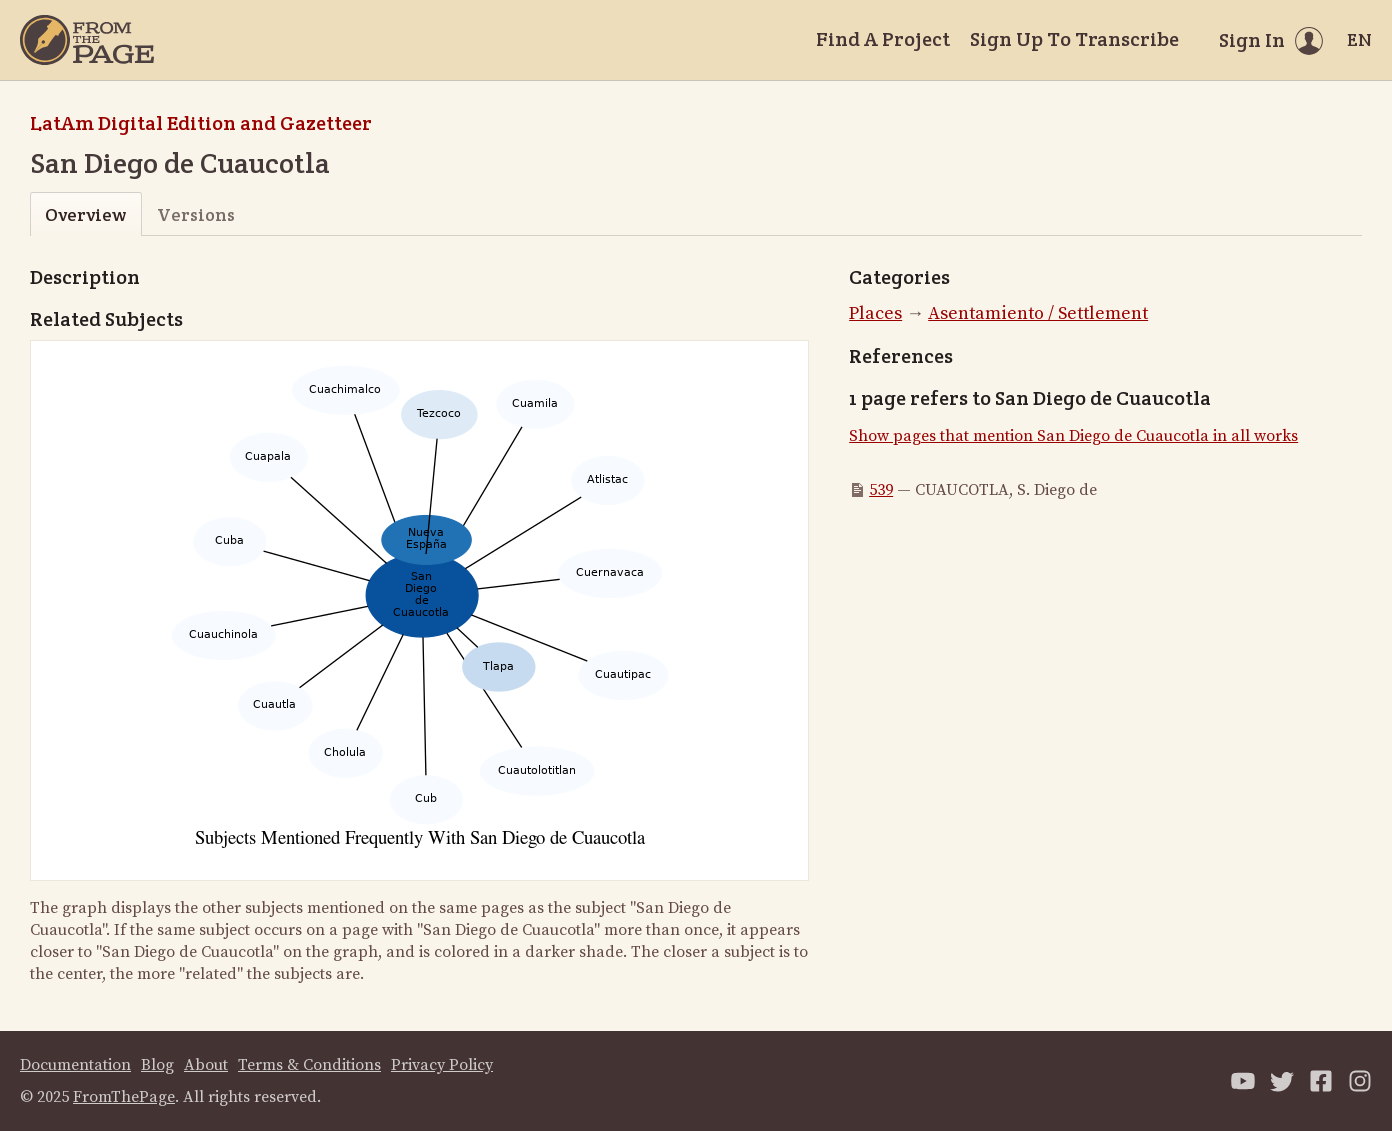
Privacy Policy (442, 1065)
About (206, 1065)
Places (875, 313)
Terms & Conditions (309, 1065)
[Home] (87, 40)
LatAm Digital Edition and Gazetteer (201, 123)
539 (881, 490)
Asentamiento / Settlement (1038, 313)
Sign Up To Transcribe (1074, 39)
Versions (196, 214)
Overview (85, 214)
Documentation (75, 1065)
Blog (157, 1065)
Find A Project (883, 39)
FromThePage (124, 1097)
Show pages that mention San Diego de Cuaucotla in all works (1073, 436)
